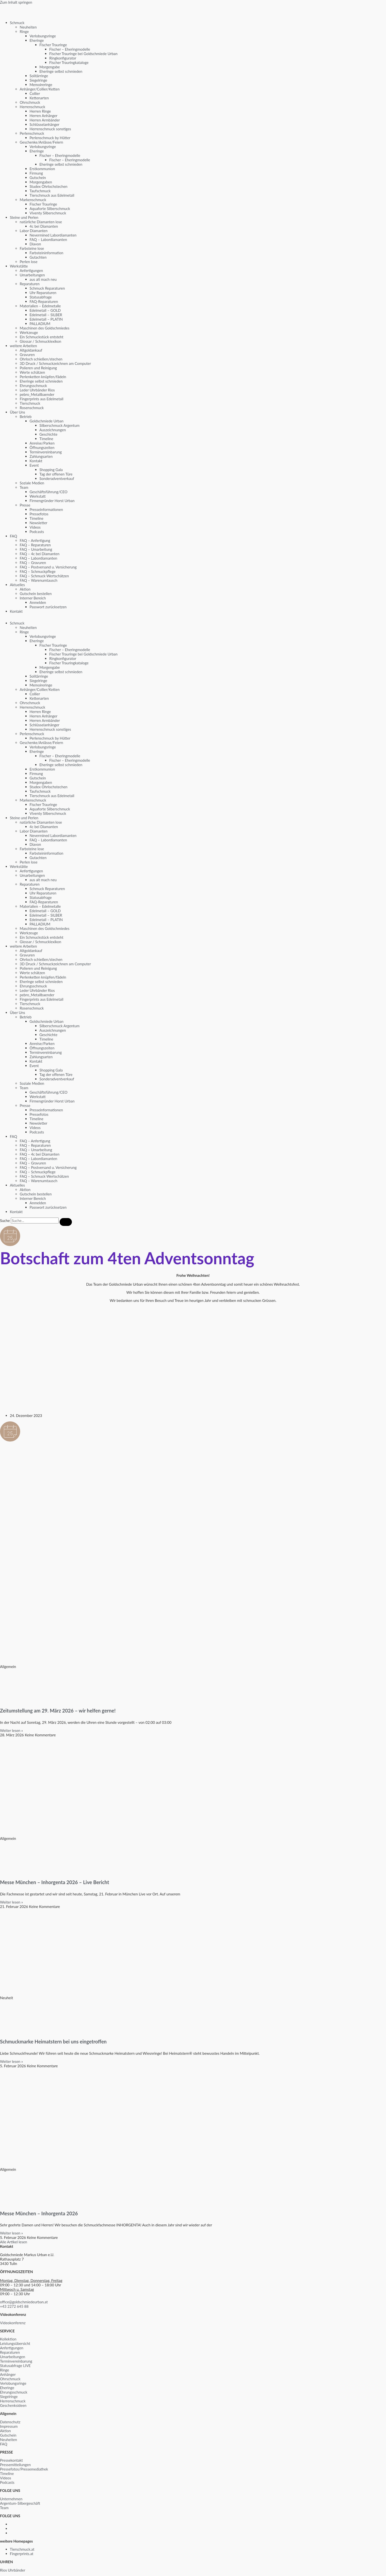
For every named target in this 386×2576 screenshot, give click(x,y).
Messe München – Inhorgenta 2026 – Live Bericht (54, 1882)
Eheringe (37, 40)
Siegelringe (38, 80)
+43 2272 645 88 (14, 2306)
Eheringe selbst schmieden (60, 71)
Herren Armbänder (45, 120)
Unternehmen (11, 2499)
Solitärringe (39, 76)
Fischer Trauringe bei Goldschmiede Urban (83, 53)
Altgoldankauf (31, 350)
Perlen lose (28, 261)
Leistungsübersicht (15, 2343)
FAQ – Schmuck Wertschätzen (44, 576)
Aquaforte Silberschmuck (50, 208)
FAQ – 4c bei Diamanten (39, 553)
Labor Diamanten (34, 230)
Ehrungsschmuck (33, 385)
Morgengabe (49, 67)
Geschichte (48, 434)
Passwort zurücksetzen (48, 607)
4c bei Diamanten (44, 226)
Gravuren (27, 354)
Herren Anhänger (43, 115)
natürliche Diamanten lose (41, 222)
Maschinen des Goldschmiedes (44, 328)
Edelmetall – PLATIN (46, 319)
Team (24, 487)
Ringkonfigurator (62, 58)
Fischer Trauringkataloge (69, 62)
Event (34, 465)
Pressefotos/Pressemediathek (24, 2469)
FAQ (13, 536)
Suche (5, 1220)
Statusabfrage (41, 297)
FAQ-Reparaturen (44, 301)
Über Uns (17, 412)
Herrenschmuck (32, 106)
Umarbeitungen (32, 275)
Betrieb (26, 416)
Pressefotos (39, 514)
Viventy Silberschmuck (48, 213)
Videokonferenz (13, 2323)
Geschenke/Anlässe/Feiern (41, 142)
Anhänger (8, 2374)
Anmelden (38, 602)
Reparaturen (30, 284)
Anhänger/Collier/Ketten (40, 89)
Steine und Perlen (24, 217)
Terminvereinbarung (46, 452)
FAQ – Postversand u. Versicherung (48, 567)
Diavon (35, 244)
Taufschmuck (40, 191)
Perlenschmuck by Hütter (50, 137)
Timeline (46, 438)
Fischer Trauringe (53, 45)
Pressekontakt (11, 2460)
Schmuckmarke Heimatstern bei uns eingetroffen (53, 2041)
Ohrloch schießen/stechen (41, 359)
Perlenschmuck (32, 133)
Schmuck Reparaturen (47, 288)
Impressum (9, 2426)
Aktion (25, 589)
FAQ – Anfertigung (35, 540)
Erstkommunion (42, 168)
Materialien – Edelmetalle (40, 306)
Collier (35, 93)
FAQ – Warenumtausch (38, 580)
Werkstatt (38, 496)
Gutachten (38, 257)
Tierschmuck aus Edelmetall (52, 195)
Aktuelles (17, 584)
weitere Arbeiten (23, 345)
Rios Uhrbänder (12, 2570)
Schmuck (17, 22)
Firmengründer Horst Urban (52, 500)
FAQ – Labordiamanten (48, 239)
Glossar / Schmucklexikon (40, 341)
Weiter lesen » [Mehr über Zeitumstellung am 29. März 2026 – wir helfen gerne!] (11, 1730)
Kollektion (8, 2339)
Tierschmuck (30, 403)
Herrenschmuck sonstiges (50, 129)
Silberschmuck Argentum (59, 425)
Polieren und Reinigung (38, 368)
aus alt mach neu (43, 279)
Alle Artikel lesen (13, 2242)
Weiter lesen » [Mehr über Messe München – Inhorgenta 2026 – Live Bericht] (11, 1902)
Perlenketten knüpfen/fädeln (43, 376)
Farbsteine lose (32, 248)
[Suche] (66, 1222)
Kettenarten (39, 98)
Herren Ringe (40, 111)
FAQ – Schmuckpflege (38, 571)
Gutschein (38, 177)
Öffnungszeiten (42, 447)
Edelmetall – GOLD (45, 310)
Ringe (24, 31)
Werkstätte (19, 266)
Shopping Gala (51, 469)
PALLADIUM (40, 323)
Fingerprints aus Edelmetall (41, 399)
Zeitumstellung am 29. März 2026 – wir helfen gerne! (58, 1710)
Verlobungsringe (43, 36)
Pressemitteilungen (15, 2464)
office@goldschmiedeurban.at (24, 2302)
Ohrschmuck (30, 102)
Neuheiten (28, 27)
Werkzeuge (29, 332)
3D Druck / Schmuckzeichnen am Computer (55, 363)
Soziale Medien (32, 483)
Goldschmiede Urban (47, 421)
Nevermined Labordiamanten (53, 235)
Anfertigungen (31, 270)
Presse (25, 505)
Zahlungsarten (41, 456)
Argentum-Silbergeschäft (20, 2503)
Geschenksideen (13, 2405)
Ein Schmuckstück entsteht (41, 337)
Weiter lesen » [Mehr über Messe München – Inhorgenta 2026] (11, 2233)
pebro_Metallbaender (37, 394)
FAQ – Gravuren (33, 562)
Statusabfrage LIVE (15, 2365)
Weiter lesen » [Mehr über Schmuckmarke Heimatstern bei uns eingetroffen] (11, 2061)
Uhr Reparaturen (43, 292)
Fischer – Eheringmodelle (69, 49)
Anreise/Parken (42, 443)
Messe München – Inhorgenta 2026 (39, 2213)
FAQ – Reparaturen (35, 545)
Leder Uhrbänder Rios (37, 390)
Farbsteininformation (46, 253)
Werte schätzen (32, 372)
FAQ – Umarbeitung (36, 549)
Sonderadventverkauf (56, 478)
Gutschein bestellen (36, 593)
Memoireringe (41, 84)
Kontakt (36, 461)
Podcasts (37, 531)
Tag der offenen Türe (55, 474)
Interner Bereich (33, 598)
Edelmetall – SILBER (46, 315)
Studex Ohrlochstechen (48, 186)
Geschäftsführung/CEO (48, 492)
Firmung (36, 173)
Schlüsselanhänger (44, 124)
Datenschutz (10, 2422)
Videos (35, 527)
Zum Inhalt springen (16, 2)
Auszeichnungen (52, 430)
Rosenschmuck (32, 407)
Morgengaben (41, 182)
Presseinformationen (46, 509)
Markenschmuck (33, 199)
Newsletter (38, 523)
